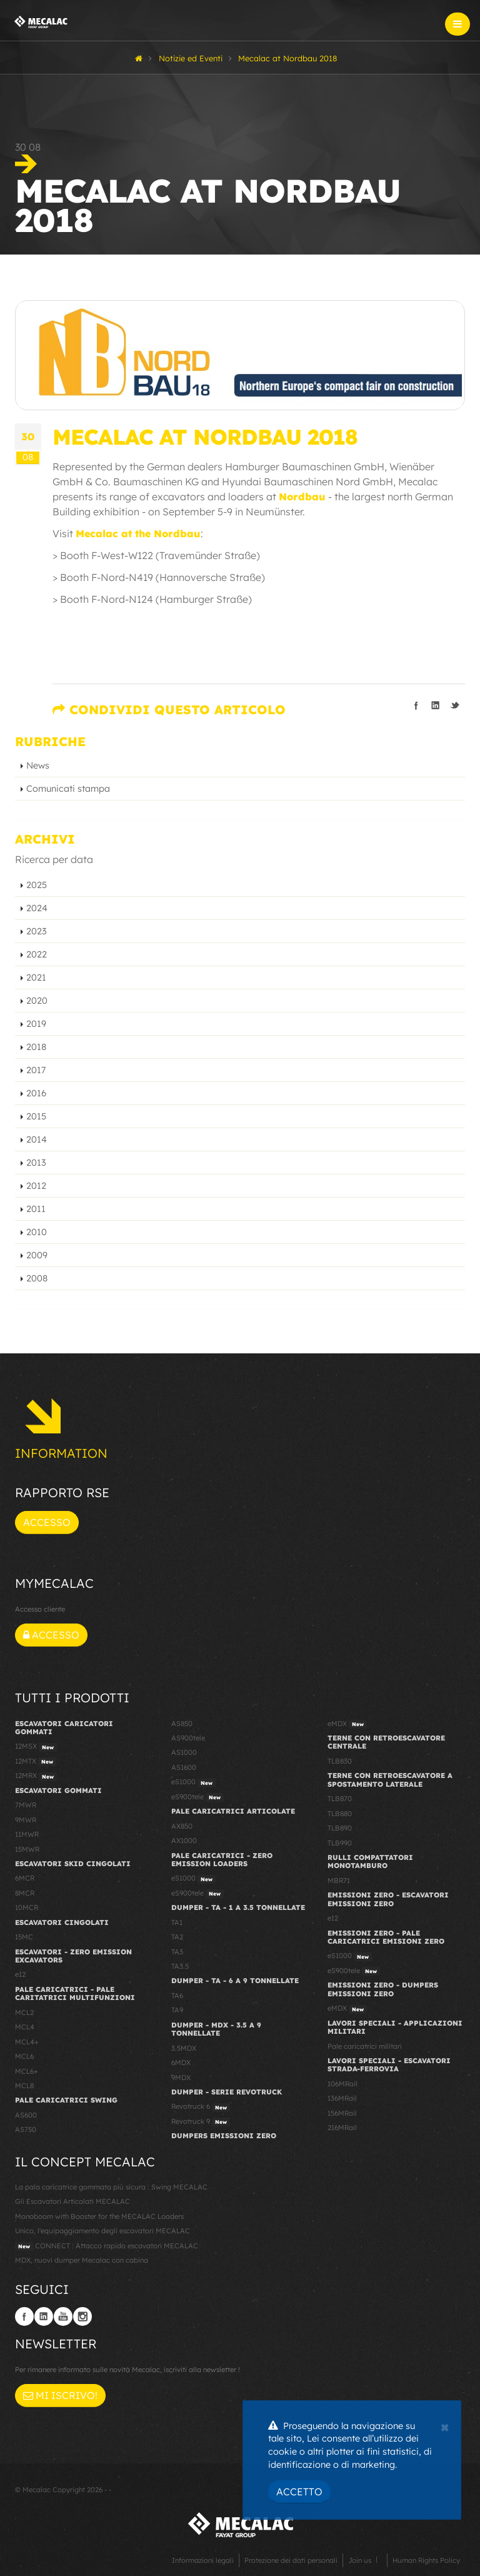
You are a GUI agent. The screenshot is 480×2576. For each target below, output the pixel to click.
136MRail (342, 2098)
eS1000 (193, 1782)
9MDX (181, 2077)
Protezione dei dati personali (291, 2560)
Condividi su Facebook (416, 705)
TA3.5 (180, 1966)
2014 (36, 1139)
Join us (359, 2560)
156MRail (342, 2113)
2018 (36, 1047)
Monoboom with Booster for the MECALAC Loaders (99, 2216)
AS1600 (183, 1767)
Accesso (47, 1522)
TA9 (177, 2010)
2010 (36, 1232)
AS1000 (184, 1752)
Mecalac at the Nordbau (138, 533)
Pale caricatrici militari (365, 2046)
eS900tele (197, 1797)
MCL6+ (26, 2071)
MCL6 (24, 2056)
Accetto (299, 2491)
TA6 (177, 1995)
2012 (36, 1185)
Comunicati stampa (68, 788)
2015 (36, 1116)
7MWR (25, 1805)
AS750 (25, 2129)
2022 (36, 954)
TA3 (177, 1951)
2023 (36, 931)
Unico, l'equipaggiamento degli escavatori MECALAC (102, 2230)
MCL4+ (27, 2042)
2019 (36, 1023)
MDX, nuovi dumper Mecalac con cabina (81, 2260)
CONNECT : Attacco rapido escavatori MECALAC (106, 2246)
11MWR (27, 1834)
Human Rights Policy (426, 2560)
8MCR (24, 1893)
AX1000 (184, 1840)
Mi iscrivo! (60, 2395)
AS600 (26, 2115)
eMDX (347, 1724)
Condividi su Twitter (455, 705)
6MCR (24, 1878)
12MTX (35, 1762)
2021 (36, 977)
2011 (36, 1209)
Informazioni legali (203, 2560)
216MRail (342, 2127)
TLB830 (340, 1761)
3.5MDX (183, 2048)
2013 (36, 1162)
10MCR (26, 1907)
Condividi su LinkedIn (435, 705)
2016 (36, 1093)
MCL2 (24, 2012)
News (37, 765)
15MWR (27, 1849)
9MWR (25, 1820)
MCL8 (24, 2085)
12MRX (36, 1776)
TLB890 (340, 1828)
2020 (37, 1000)
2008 (37, 1278)
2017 (36, 1070)
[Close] (445, 2425)
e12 (20, 1974)
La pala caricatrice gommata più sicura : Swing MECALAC (111, 2187)
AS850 (181, 1723)
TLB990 (340, 1843)
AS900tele (188, 1738)
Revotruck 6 (200, 2107)
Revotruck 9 (200, 2122)
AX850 (181, 1826)
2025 (36, 885)
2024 (37, 908)
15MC (24, 1936)
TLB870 (340, 1798)
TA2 (177, 1936)
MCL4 (24, 2027)
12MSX (36, 1747)
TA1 (176, 1922)
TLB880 (340, 1813)
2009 (37, 1255)
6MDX (181, 2062)
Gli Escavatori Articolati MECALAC (72, 2201)
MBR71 (339, 1880)
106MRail (343, 2083)
